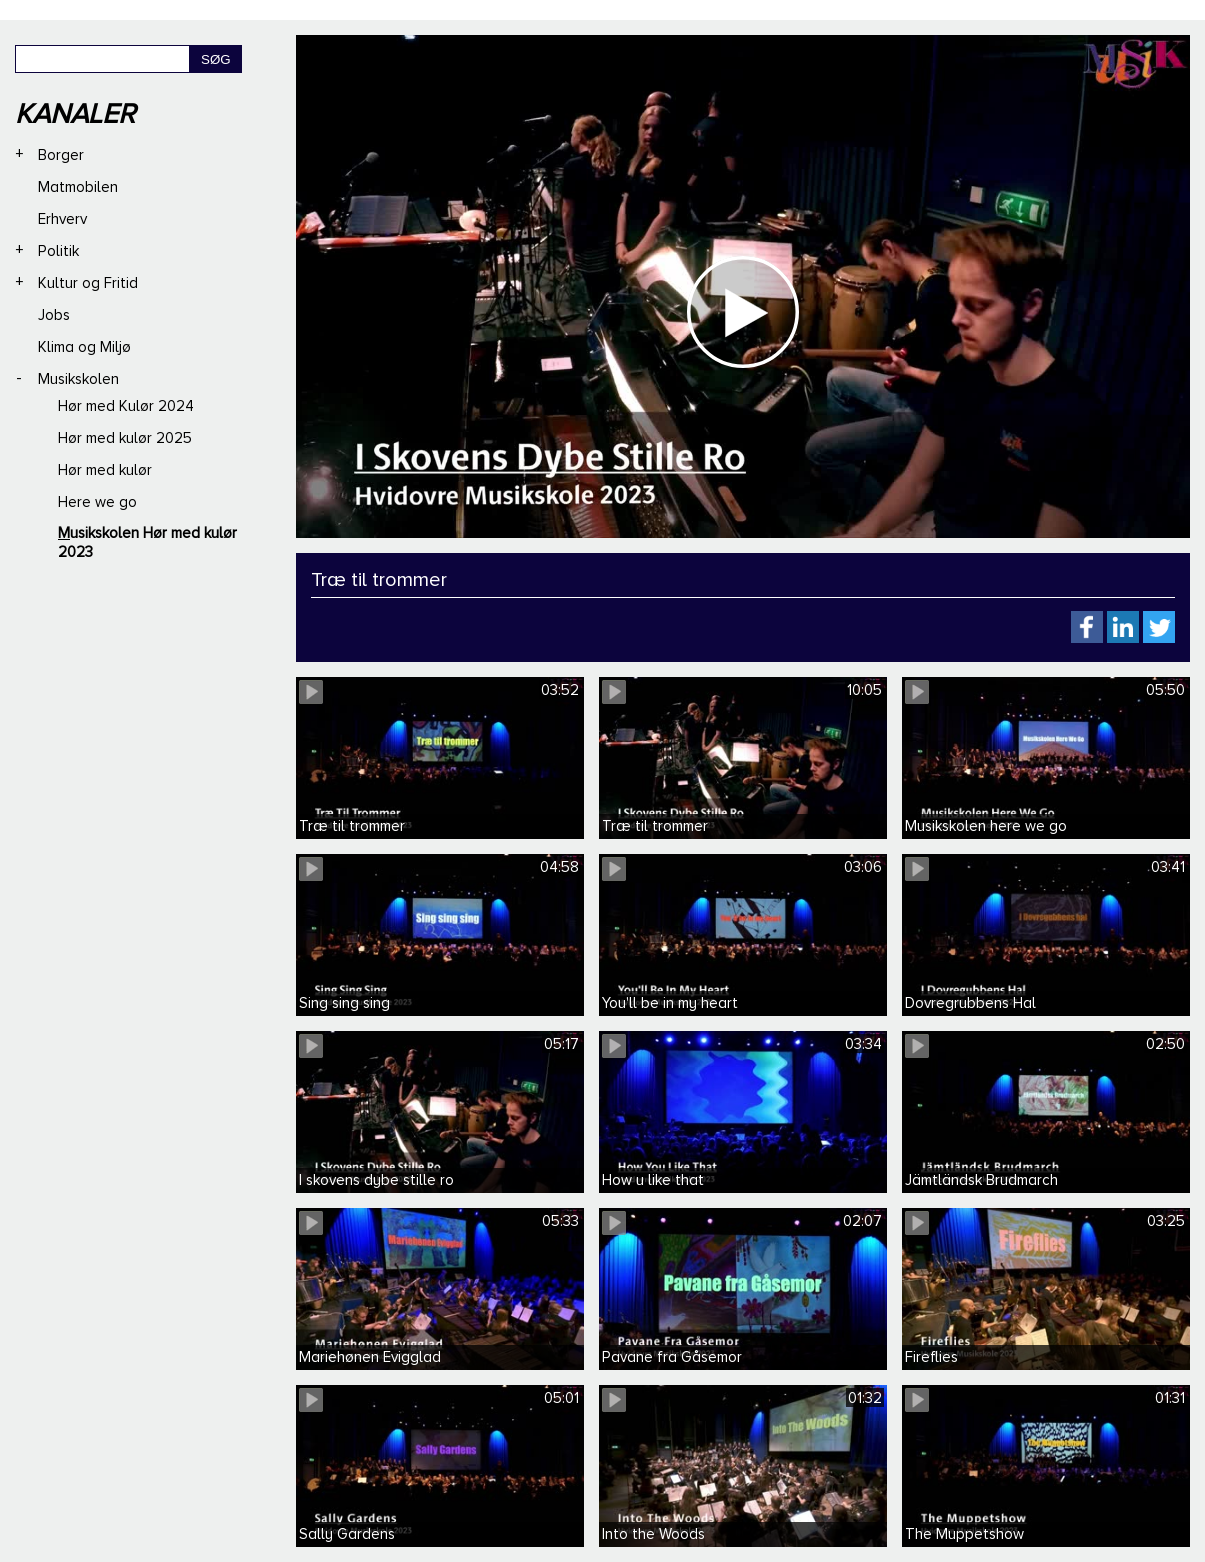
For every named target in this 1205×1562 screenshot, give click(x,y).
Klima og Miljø (84, 347)
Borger (61, 155)
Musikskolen (78, 379)
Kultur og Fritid (88, 283)
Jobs (54, 315)
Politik (58, 251)
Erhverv (62, 219)
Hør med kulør (105, 470)
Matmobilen (78, 187)
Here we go (97, 502)
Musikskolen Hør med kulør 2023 (147, 542)
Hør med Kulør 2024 (126, 406)
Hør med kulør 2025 (125, 438)
